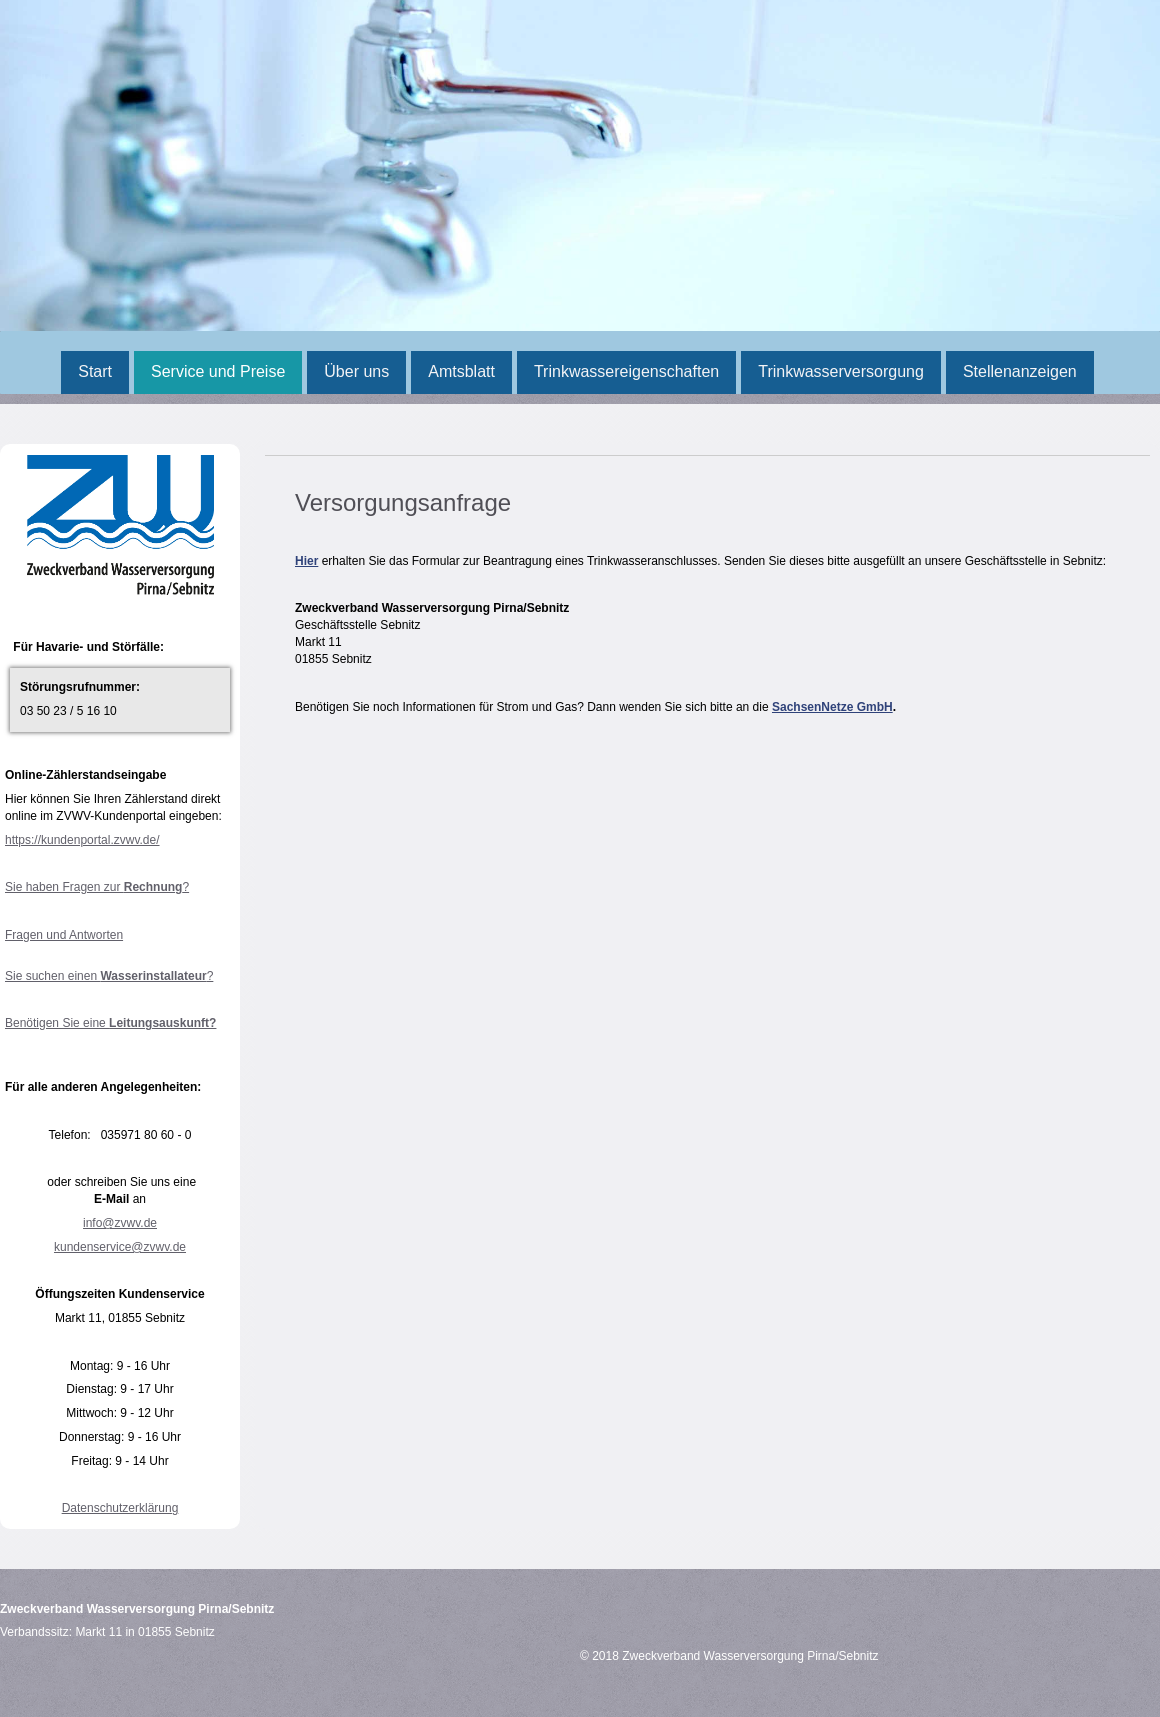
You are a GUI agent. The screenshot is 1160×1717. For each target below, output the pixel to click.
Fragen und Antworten (64, 935)
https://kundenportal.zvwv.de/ (82, 840)
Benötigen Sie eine (110, 1023)
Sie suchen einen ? (109, 976)
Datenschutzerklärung (120, 1508)
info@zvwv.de (120, 1223)
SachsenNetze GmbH (832, 707)
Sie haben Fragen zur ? (97, 887)
